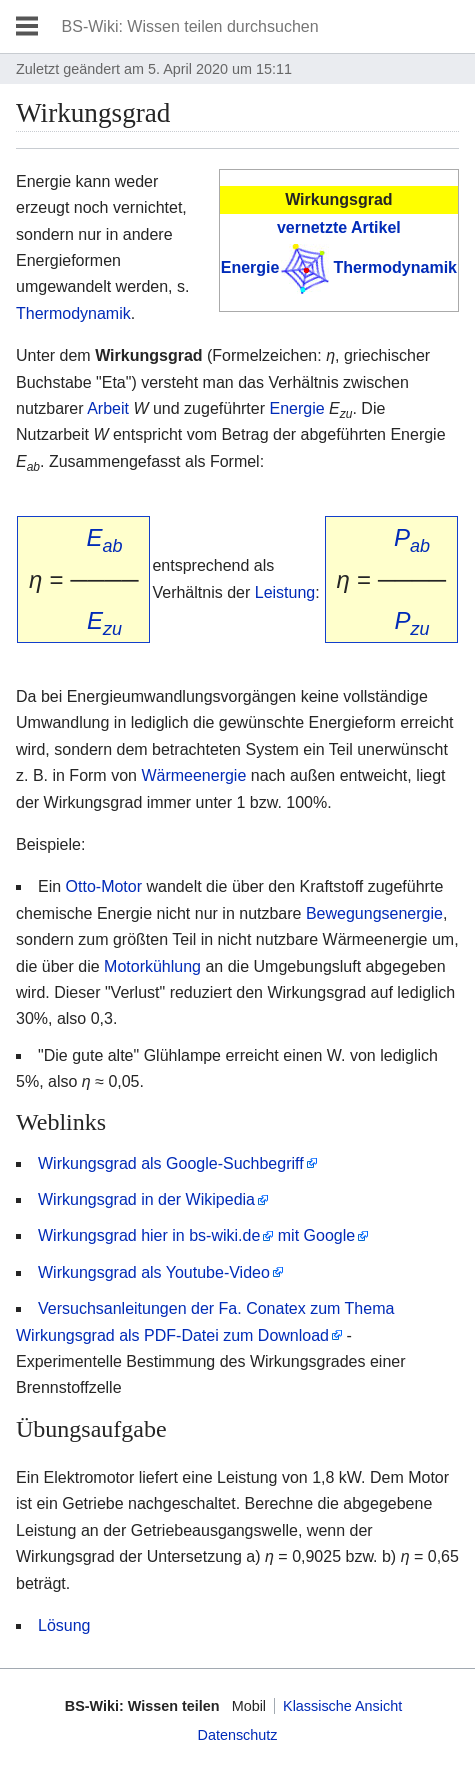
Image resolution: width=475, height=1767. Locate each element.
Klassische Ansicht (342, 1706)
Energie (250, 267)
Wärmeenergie (193, 775)
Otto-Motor (104, 886)
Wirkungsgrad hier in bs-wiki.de (149, 1235)
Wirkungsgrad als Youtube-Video (154, 1272)
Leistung (285, 592)
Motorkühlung (152, 966)
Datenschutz (238, 1735)
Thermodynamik (395, 267)
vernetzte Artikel (339, 227)
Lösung (64, 1625)
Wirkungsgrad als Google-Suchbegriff (171, 1163)
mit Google (316, 1235)
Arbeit (108, 408)
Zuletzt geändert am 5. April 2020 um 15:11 (154, 69)
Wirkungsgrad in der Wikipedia (146, 1199)
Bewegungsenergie (374, 913)
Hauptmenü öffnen (27, 26)
